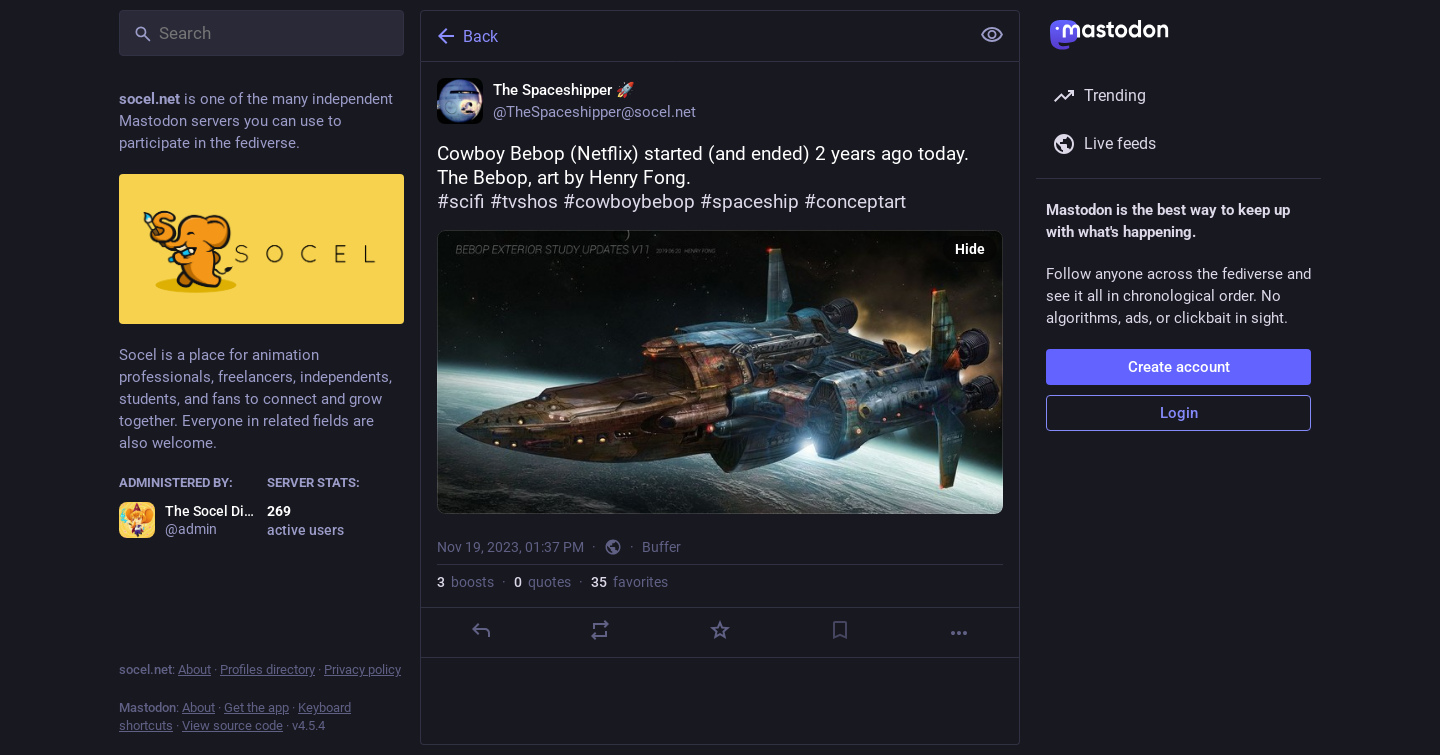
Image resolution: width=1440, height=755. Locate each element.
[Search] (261, 33)
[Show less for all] (992, 35)
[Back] (693, 36)
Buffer (661, 547)
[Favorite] (720, 630)
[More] (959, 633)
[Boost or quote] (600, 630)
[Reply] (481, 630)
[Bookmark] (840, 630)
